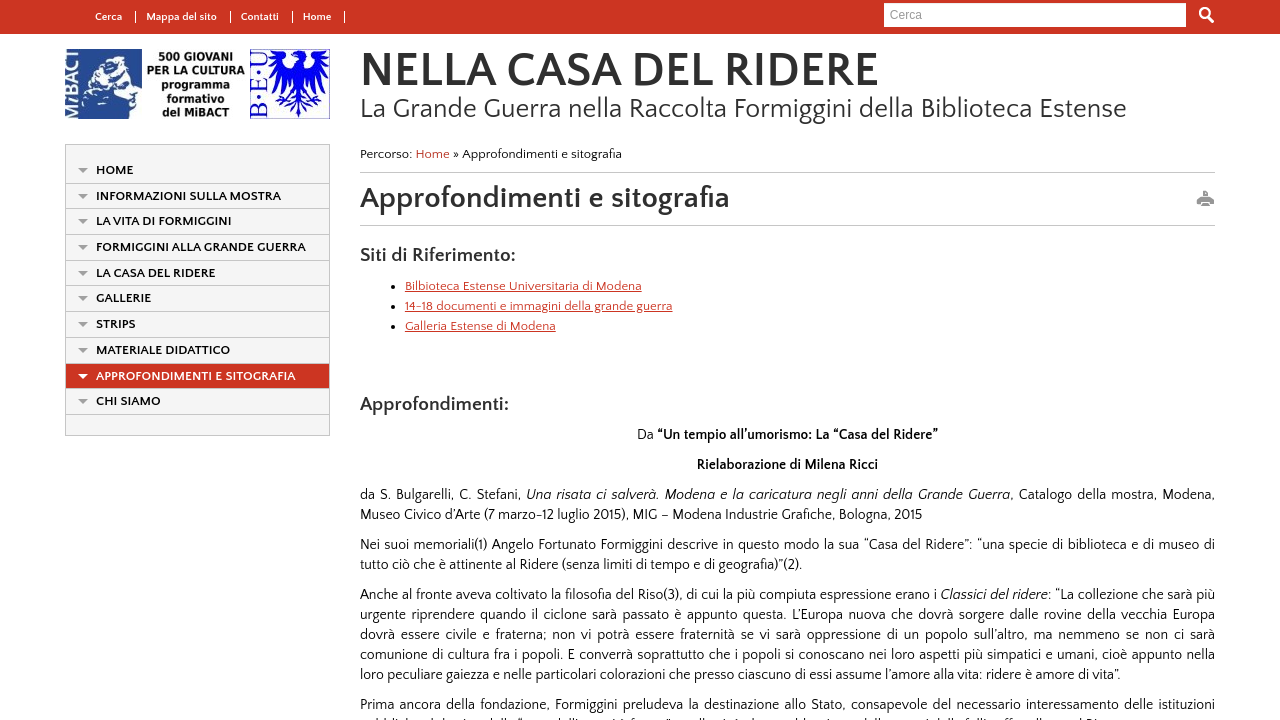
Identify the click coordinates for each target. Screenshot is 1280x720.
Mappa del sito (181, 17)
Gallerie (123, 298)
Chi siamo (128, 401)
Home (317, 17)
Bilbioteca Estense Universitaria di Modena (523, 286)
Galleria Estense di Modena (480, 326)
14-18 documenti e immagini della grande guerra (539, 306)
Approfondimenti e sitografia (196, 376)
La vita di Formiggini (164, 221)
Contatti (260, 17)
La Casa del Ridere (156, 273)
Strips (116, 324)
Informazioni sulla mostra (188, 196)
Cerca (108, 17)
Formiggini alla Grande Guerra (201, 247)
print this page (1205, 200)
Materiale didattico (163, 350)
